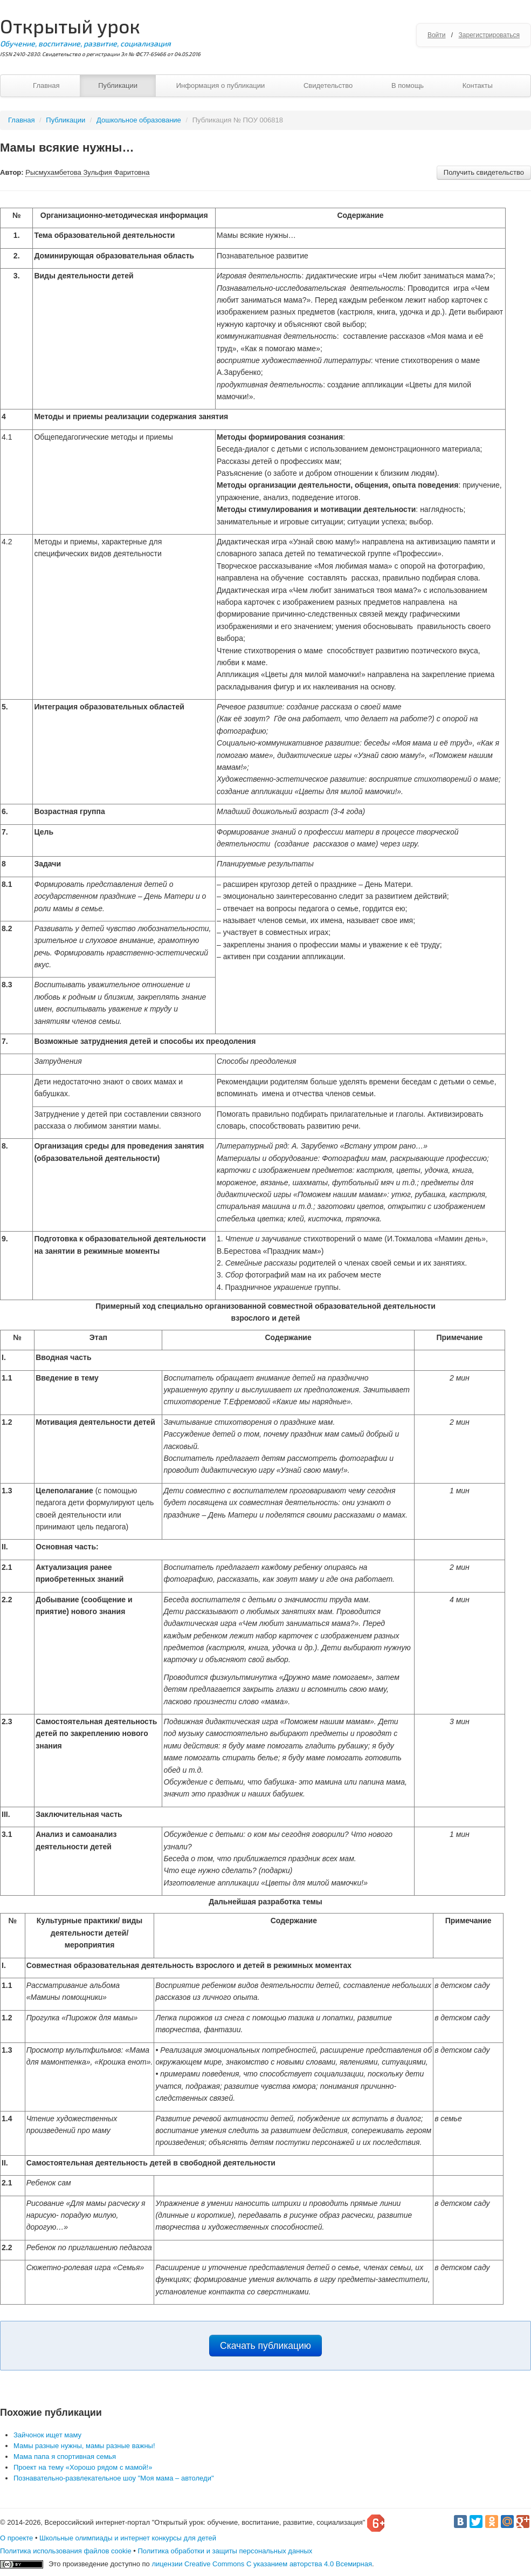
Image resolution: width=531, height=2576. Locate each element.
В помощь (407, 85)
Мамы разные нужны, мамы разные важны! (84, 2446)
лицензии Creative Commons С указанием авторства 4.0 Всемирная (261, 2564)
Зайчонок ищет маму (47, 2435)
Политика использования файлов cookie (66, 2551)
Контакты (478, 85)
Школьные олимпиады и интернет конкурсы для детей (127, 2538)
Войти (436, 35)
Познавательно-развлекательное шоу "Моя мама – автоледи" (113, 2478)
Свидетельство (328, 85)
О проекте (16, 2538)
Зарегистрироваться (489, 35)
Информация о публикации (220, 85)
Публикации (117, 85)
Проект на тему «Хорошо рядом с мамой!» (82, 2467)
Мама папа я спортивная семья (64, 2456)
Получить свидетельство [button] (484, 172)
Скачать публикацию (265, 2345)
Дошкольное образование (138, 120)
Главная (46, 85)
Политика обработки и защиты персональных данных (224, 2551)
